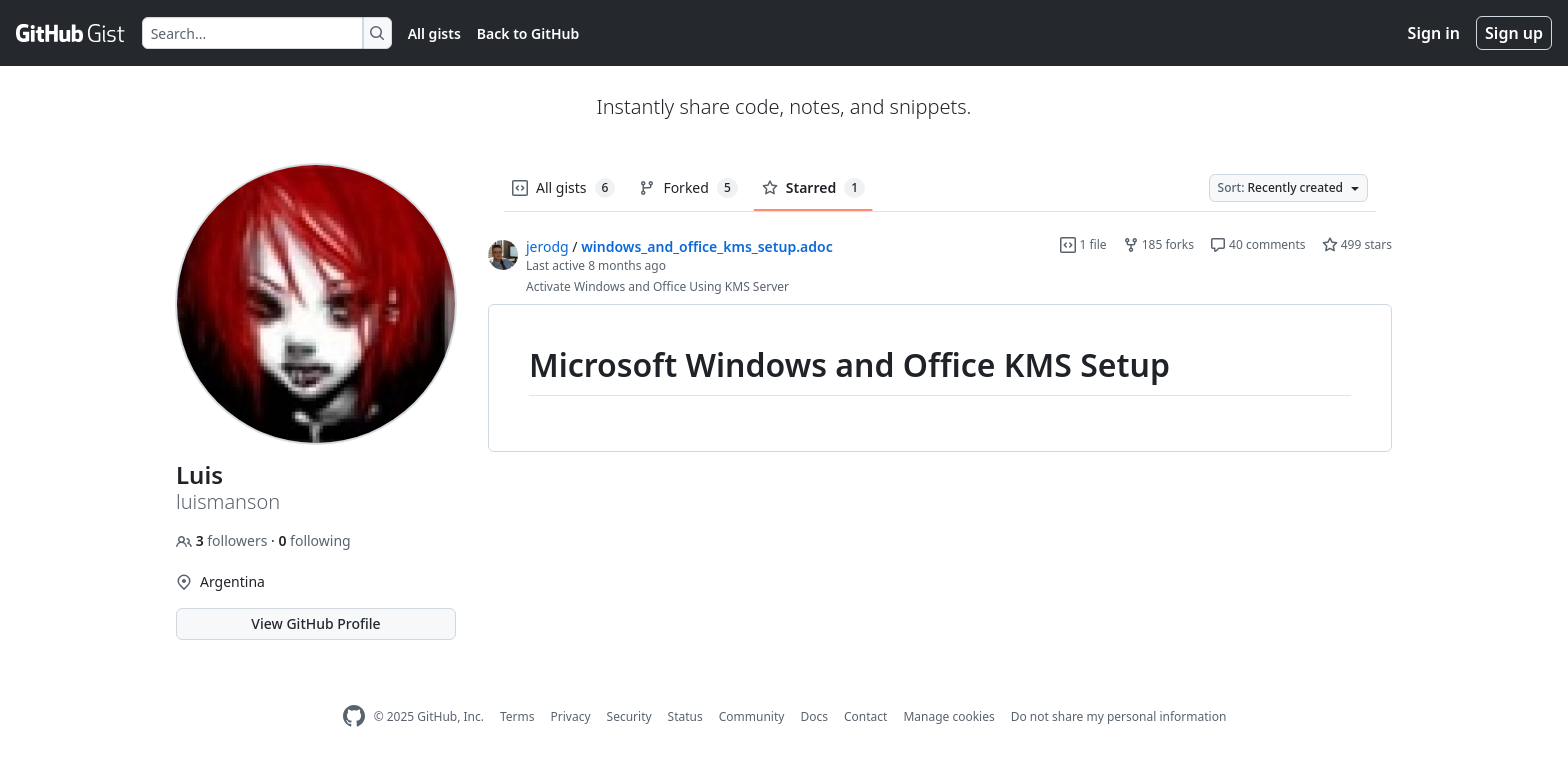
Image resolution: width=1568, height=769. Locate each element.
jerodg (547, 246)
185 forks (1158, 244)
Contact (865, 716)
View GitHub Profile (315, 623)
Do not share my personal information (1119, 716)
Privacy (571, 716)
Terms (517, 716)
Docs (814, 716)
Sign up (1514, 33)
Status (685, 716)
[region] (940, 378)
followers (223, 540)
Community (752, 716)
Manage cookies (948, 716)
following (314, 540)
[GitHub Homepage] (354, 716)
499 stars (1357, 244)
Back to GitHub (528, 33)
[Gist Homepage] (71, 33)
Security (629, 716)
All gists (434, 33)
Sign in (1434, 33)
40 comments (1258, 244)
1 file (1083, 244)
